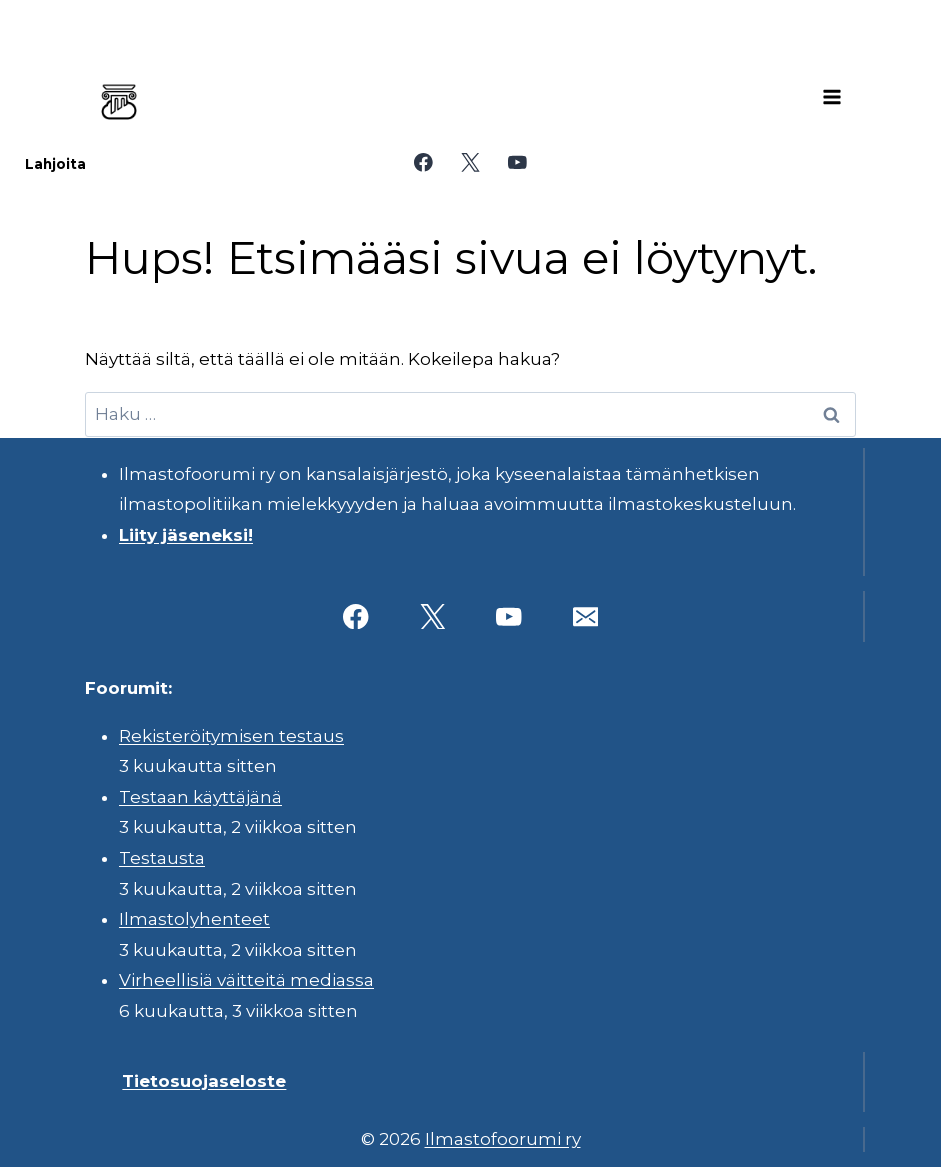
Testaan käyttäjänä (200, 797)
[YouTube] (517, 162)
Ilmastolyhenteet (194, 919)
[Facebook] (423, 162)
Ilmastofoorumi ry (503, 1139)
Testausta (162, 858)
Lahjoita (55, 164)
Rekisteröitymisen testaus (231, 736)
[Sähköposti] (585, 616)
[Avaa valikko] (832, 97)
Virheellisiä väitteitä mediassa (246, 980)
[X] (470, 162)
